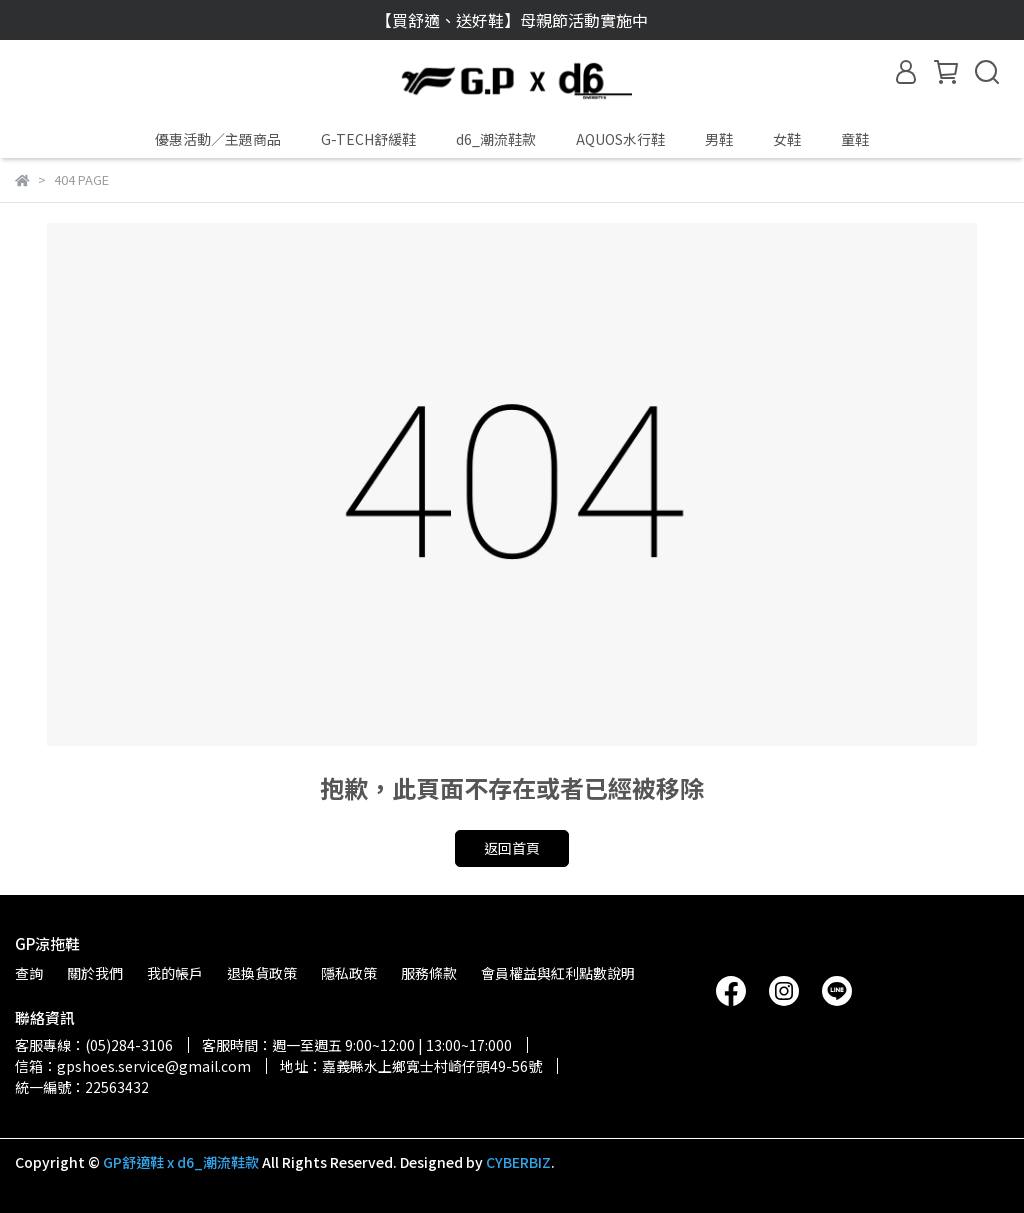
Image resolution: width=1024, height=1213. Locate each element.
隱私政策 (349, 973)
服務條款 (429, 973)
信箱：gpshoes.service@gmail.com (133, 1066)
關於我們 (95, 973)
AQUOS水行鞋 (620, 139)
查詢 (29, 973)
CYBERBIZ (518, 1162)
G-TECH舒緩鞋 (368, 139)
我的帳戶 (175, 973)
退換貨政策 (262, 973)
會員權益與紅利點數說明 (558, 973)
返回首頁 (512, 848)
